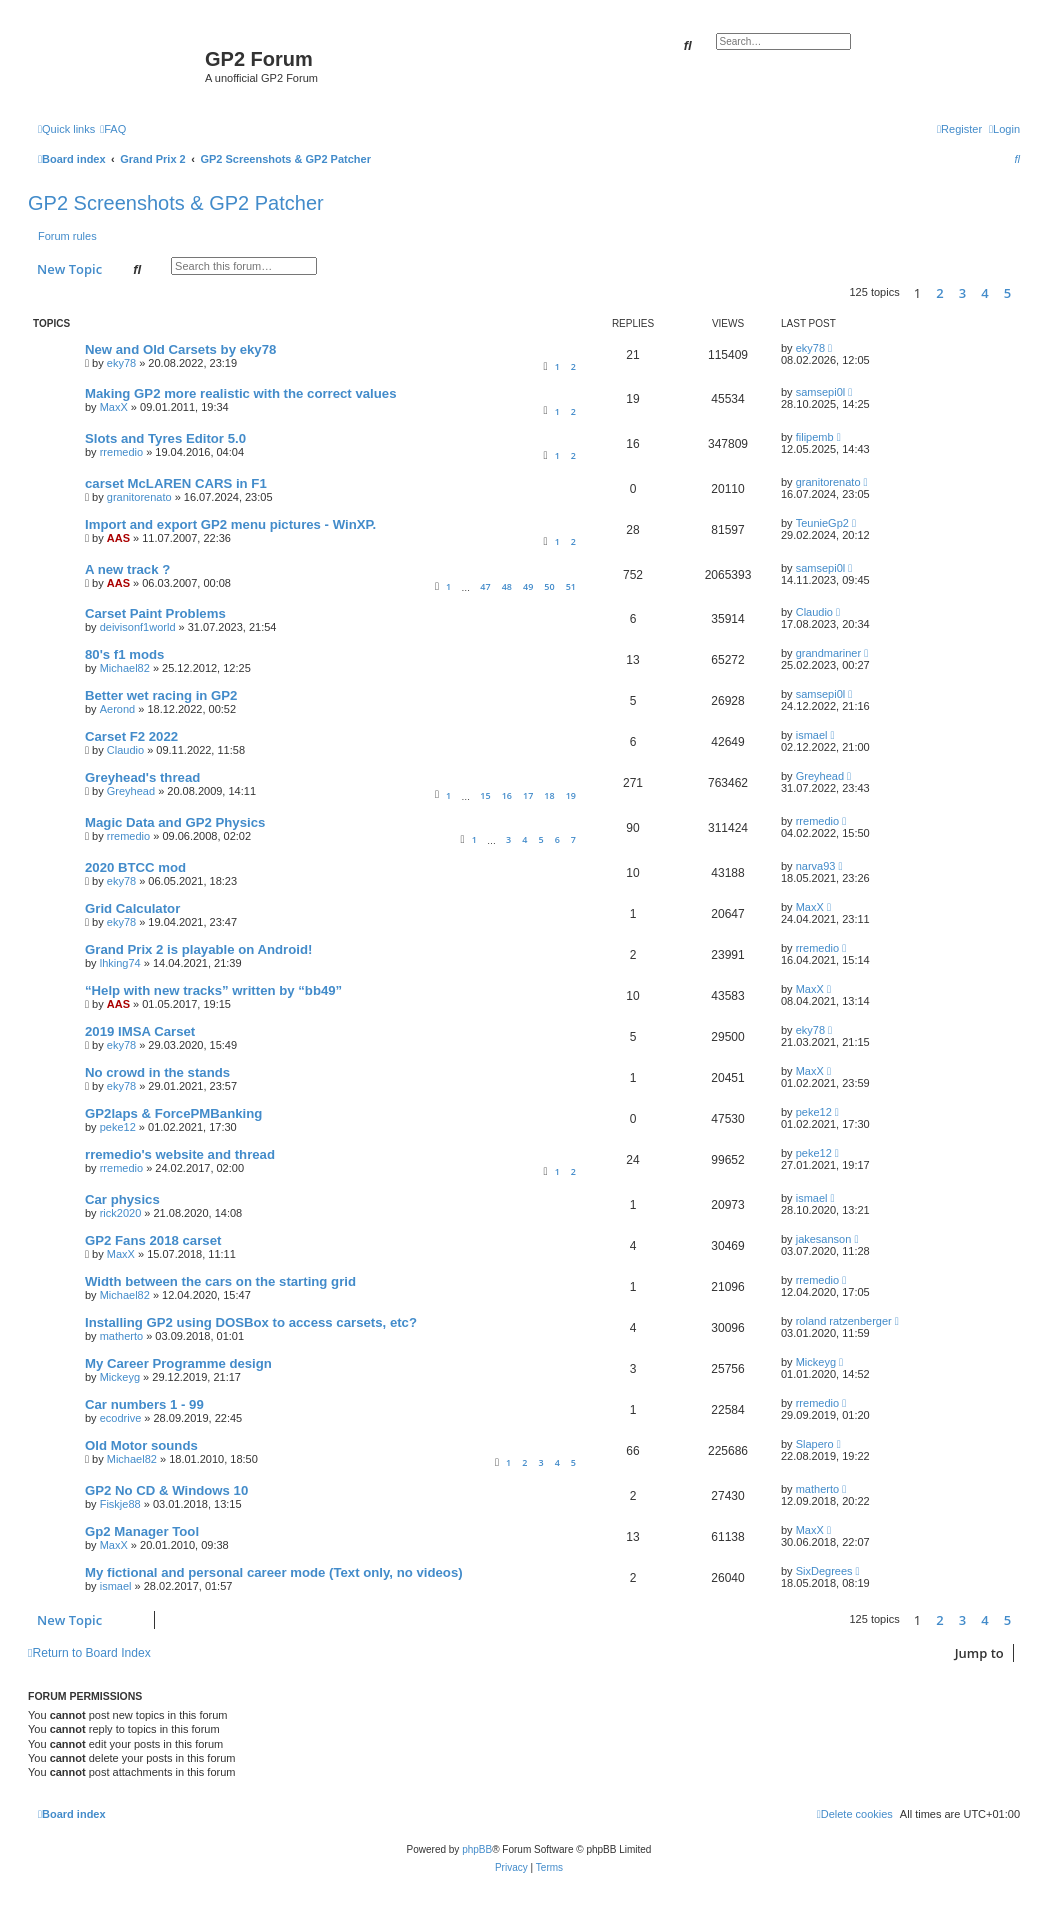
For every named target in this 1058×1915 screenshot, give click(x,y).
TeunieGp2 (822, 523)
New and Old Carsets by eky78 (180, 349)
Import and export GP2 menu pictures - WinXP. (230, 524)
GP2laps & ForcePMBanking (173, 1113)
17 (528, 795)
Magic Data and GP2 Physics (175, 822)
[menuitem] (113, 129)
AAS (118, 538)
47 (485, 586)
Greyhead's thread (142, 777)
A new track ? (127, 569)
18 (549, 795)
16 (507, 795)
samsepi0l (821, 392)
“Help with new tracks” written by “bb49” (213, 990)
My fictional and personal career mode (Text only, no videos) (274, 1572)
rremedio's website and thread (180, 1154)
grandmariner (828, 653)
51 (571, 586)
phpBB (477, 1849)
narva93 (816, 866)
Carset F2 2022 (131, 736)
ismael (812, 735)
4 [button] (984, 293)
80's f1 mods (124, 654)
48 (507, 586)
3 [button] (962, 293)
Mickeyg (120, 1377)
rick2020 (121, 1213)
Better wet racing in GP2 (161, 695)
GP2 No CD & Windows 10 (166, 1490)
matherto (121, 1336)
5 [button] (1007, 293)
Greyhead (131, 791)
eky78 (121, 363)
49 (528, 586)
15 (485, 795)
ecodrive (121, 1418)
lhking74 (120, 963)
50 (549, 586)
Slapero (815, 1444)
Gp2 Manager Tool (142, 1531)
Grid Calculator (132, 908)
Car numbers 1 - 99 (144, 1404)
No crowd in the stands (157, 1072)
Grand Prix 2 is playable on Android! (198, 949)
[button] (1025, 293)
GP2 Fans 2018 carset (153, 1240)
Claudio (814, 612)
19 (571, 795)
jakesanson (824, 1239)
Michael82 (125, 668)
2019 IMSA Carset (140, 1031)
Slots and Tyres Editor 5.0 (165, 438)
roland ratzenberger (844, 1321)
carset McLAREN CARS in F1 (176, 483)
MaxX (114, 407)
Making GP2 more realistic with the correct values (240, 393)
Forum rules (67, 236)
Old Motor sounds (141, 1445)
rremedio (121, 452)
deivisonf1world (138, 627)
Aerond (117, 709)
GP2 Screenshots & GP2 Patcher (176, 203)
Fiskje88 (120, 1504)
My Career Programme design (178, 1363)
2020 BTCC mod (135, 867)
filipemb (815, 437)
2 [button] (939, 293)
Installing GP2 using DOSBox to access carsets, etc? (251, 1322)
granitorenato (139, 497)
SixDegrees (824, 1571)
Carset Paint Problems (155, 613)
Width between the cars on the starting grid (220, 1281)
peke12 (118, 1127)
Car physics (122, 1199)
